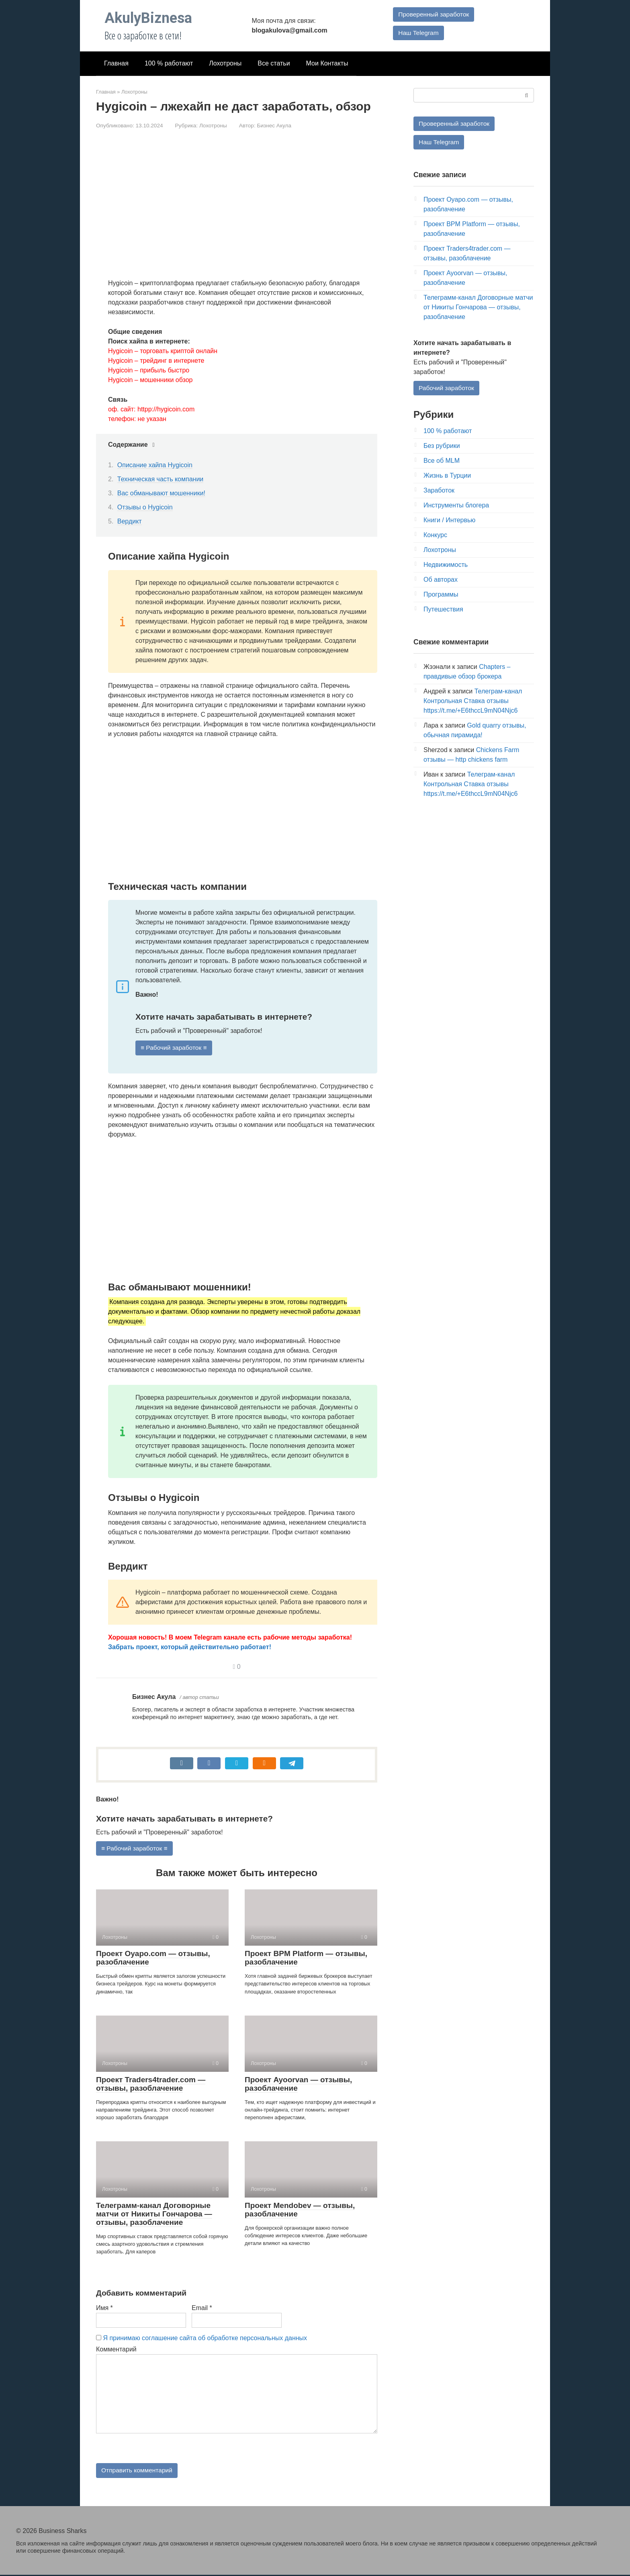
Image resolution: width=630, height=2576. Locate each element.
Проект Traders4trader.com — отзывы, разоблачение (150, 2084)
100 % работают (169, 63)
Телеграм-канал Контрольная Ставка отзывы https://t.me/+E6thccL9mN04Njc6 (472, 702)
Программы (440, 595)
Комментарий (116, 2349)
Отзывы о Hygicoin (145, 507)
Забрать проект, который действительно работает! (189, 1647)
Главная (116, 63)
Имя (104, 2308)
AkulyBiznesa (148, 18)
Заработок (438, 491)
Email (202, 2308)
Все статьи (274, 63)
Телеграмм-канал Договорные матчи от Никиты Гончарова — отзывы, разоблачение (154, 2214)
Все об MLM (441, 461)
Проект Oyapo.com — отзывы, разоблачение (153, 1958)
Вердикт (129, 521)
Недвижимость (445, 565)
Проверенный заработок (433, 13)
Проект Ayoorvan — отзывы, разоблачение (298, 2084)
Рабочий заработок (447, 388)
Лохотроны (225, 63)
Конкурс (435, 535)
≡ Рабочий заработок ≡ (175, 1047)
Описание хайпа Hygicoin (154, 465)
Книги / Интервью (449, 520)
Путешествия (443, 610)
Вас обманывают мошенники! (161, 493)
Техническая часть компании (160, 479)
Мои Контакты (327, 63)
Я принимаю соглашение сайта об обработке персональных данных (205, 2338)
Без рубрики (441, 446)
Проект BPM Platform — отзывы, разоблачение (306, 1958)
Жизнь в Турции (447, 476)
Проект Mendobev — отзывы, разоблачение (300, 2210)
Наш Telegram (418, 32)
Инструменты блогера (456, 506)
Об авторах (440, 580)
